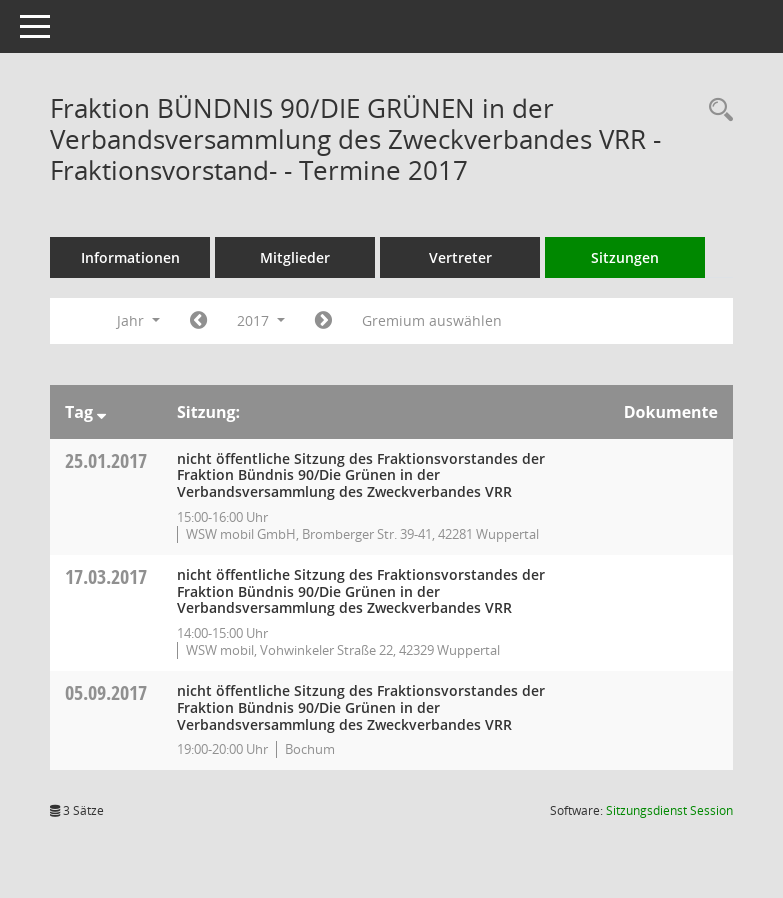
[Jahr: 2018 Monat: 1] (323, 321)
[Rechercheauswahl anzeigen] (716, 110)
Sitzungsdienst (669, 810)
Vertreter (460, 257)
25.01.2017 (106, 460)
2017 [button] (261, 320)
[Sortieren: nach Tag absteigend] (101, 412)
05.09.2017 (106, 692)
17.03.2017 (106, 576)
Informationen (130, 257)
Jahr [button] (138, 320)
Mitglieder (295, 257)
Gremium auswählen (432, 320)
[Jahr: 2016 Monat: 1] (198, 321)
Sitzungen (625, 257)
